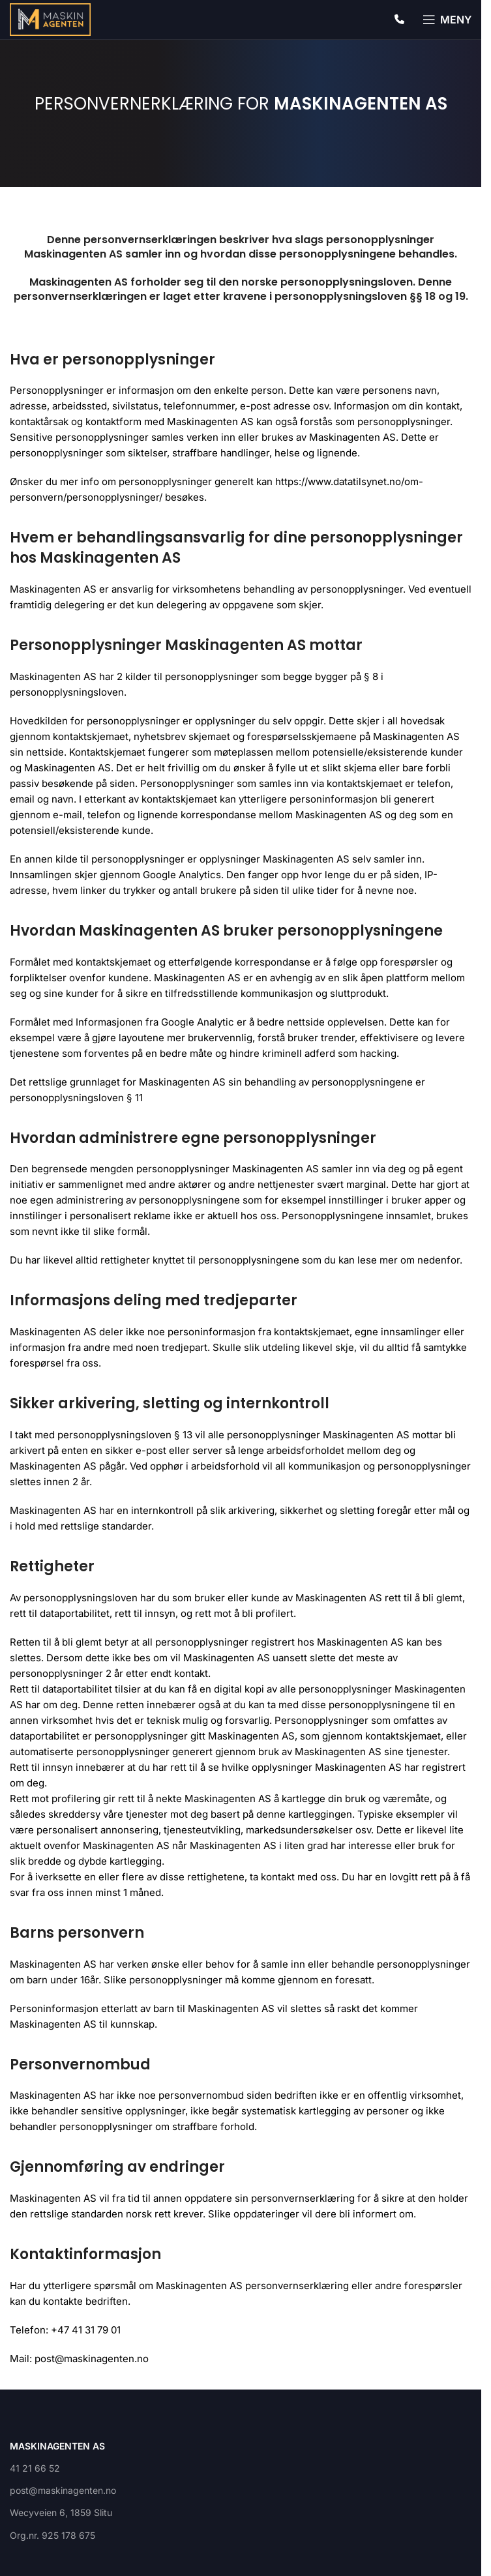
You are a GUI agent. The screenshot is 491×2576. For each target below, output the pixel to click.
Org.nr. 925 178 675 (52, 2535)
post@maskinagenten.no (63, 2490)
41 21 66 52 (35, 2468)
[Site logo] (50, 18)
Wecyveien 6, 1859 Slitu (61, 2512)
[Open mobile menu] (447, 20)
